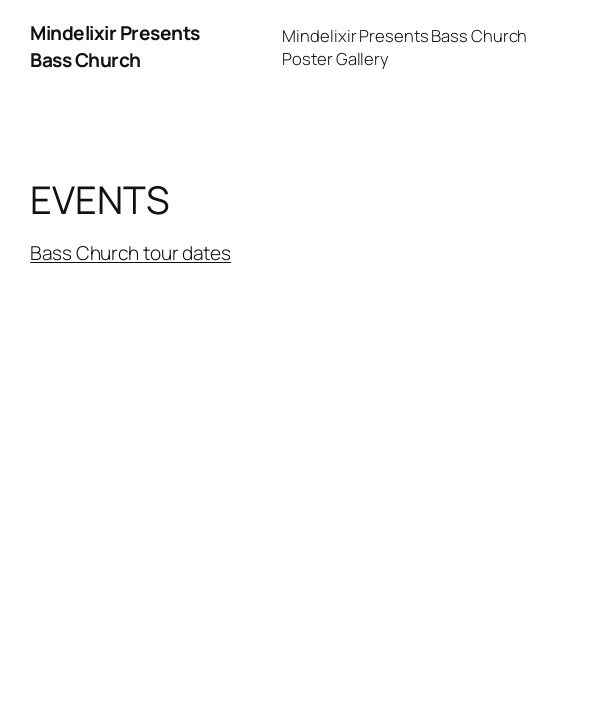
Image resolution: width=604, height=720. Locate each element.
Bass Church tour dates (130, 253)
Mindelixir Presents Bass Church (115, 46)
